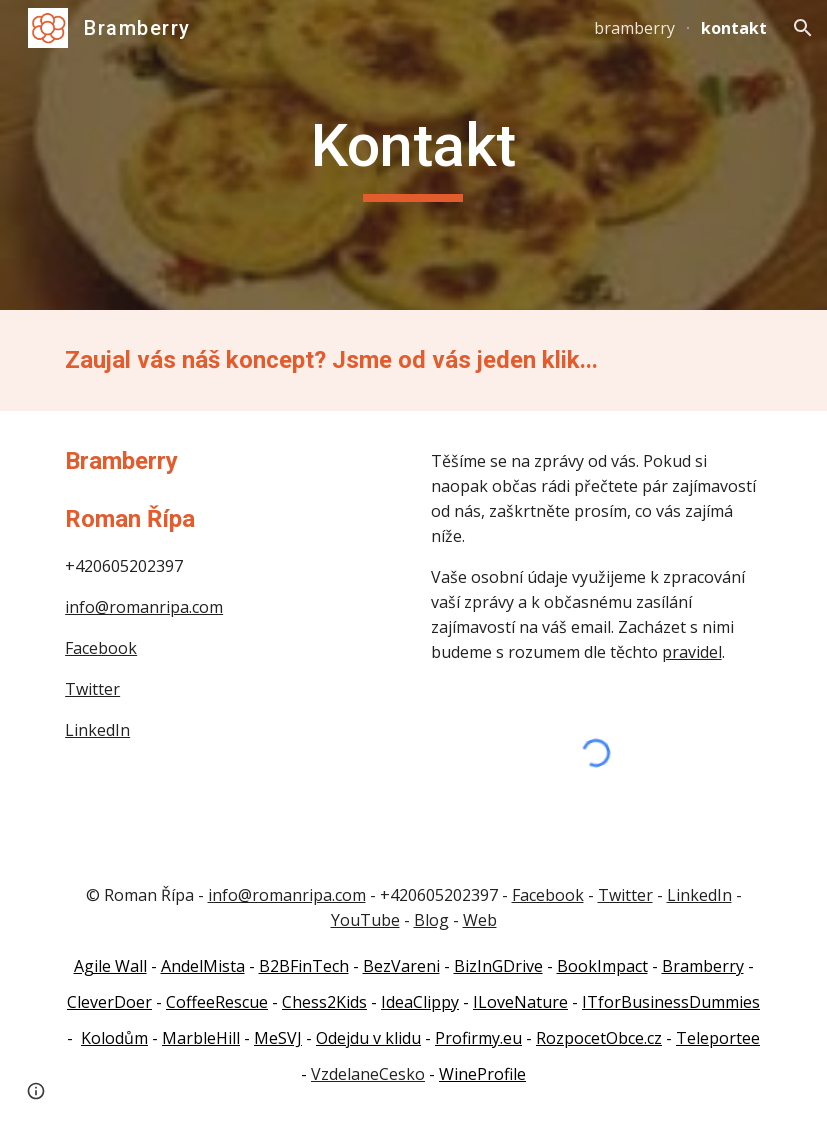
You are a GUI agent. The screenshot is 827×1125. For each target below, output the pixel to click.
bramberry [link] (634, 28)
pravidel (692, 652)
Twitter (92, 689)
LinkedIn (97, 730)
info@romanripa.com (144, 607)
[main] (413, 155)
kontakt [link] (734, 28)
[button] (803, 28)
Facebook (101, 648)
